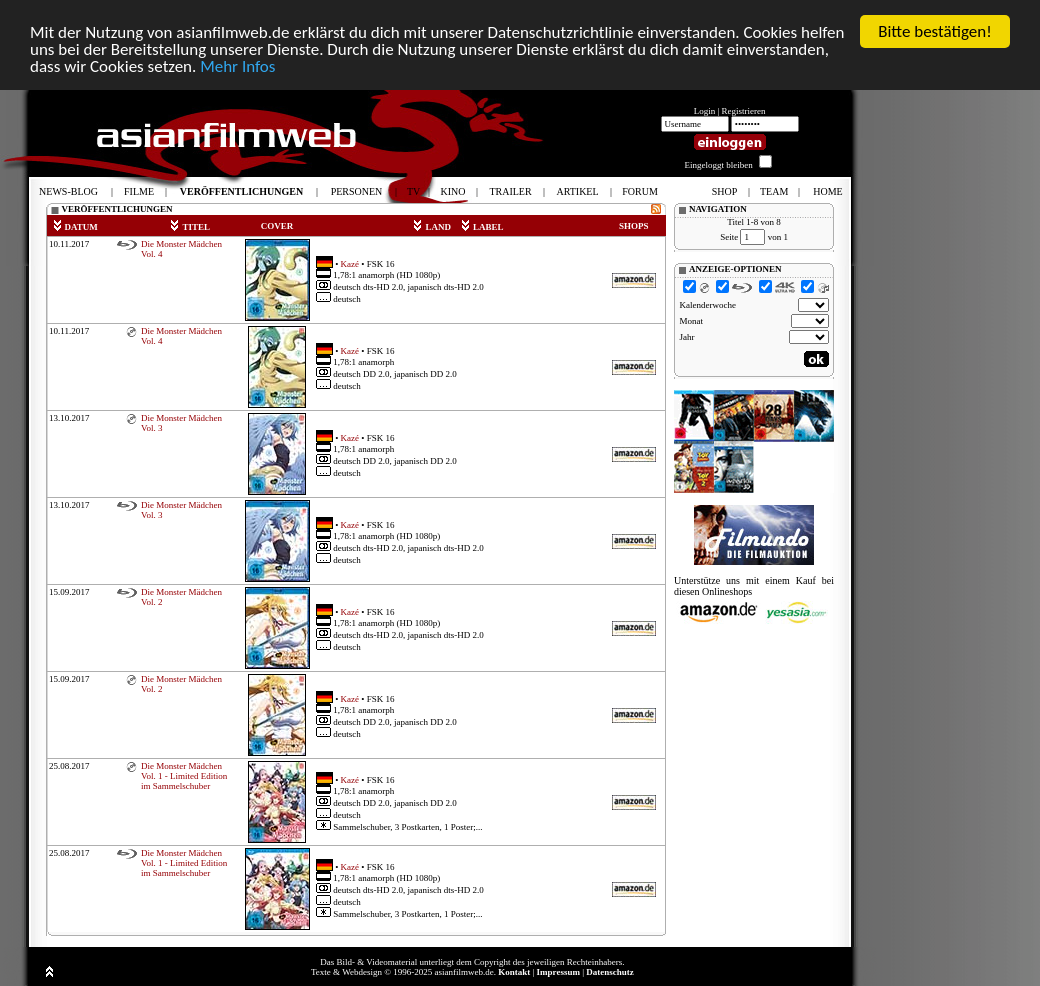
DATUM (75, 227)
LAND (431, 227)
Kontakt (514, 972)
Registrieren (744, 111)
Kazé (350, 263)
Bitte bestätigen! (935, 31)
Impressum (558, 972)
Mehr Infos (237, 66)
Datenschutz (610, 972)
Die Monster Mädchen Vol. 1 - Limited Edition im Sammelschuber (184, 776)
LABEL (482, 227)
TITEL (189, 227)
